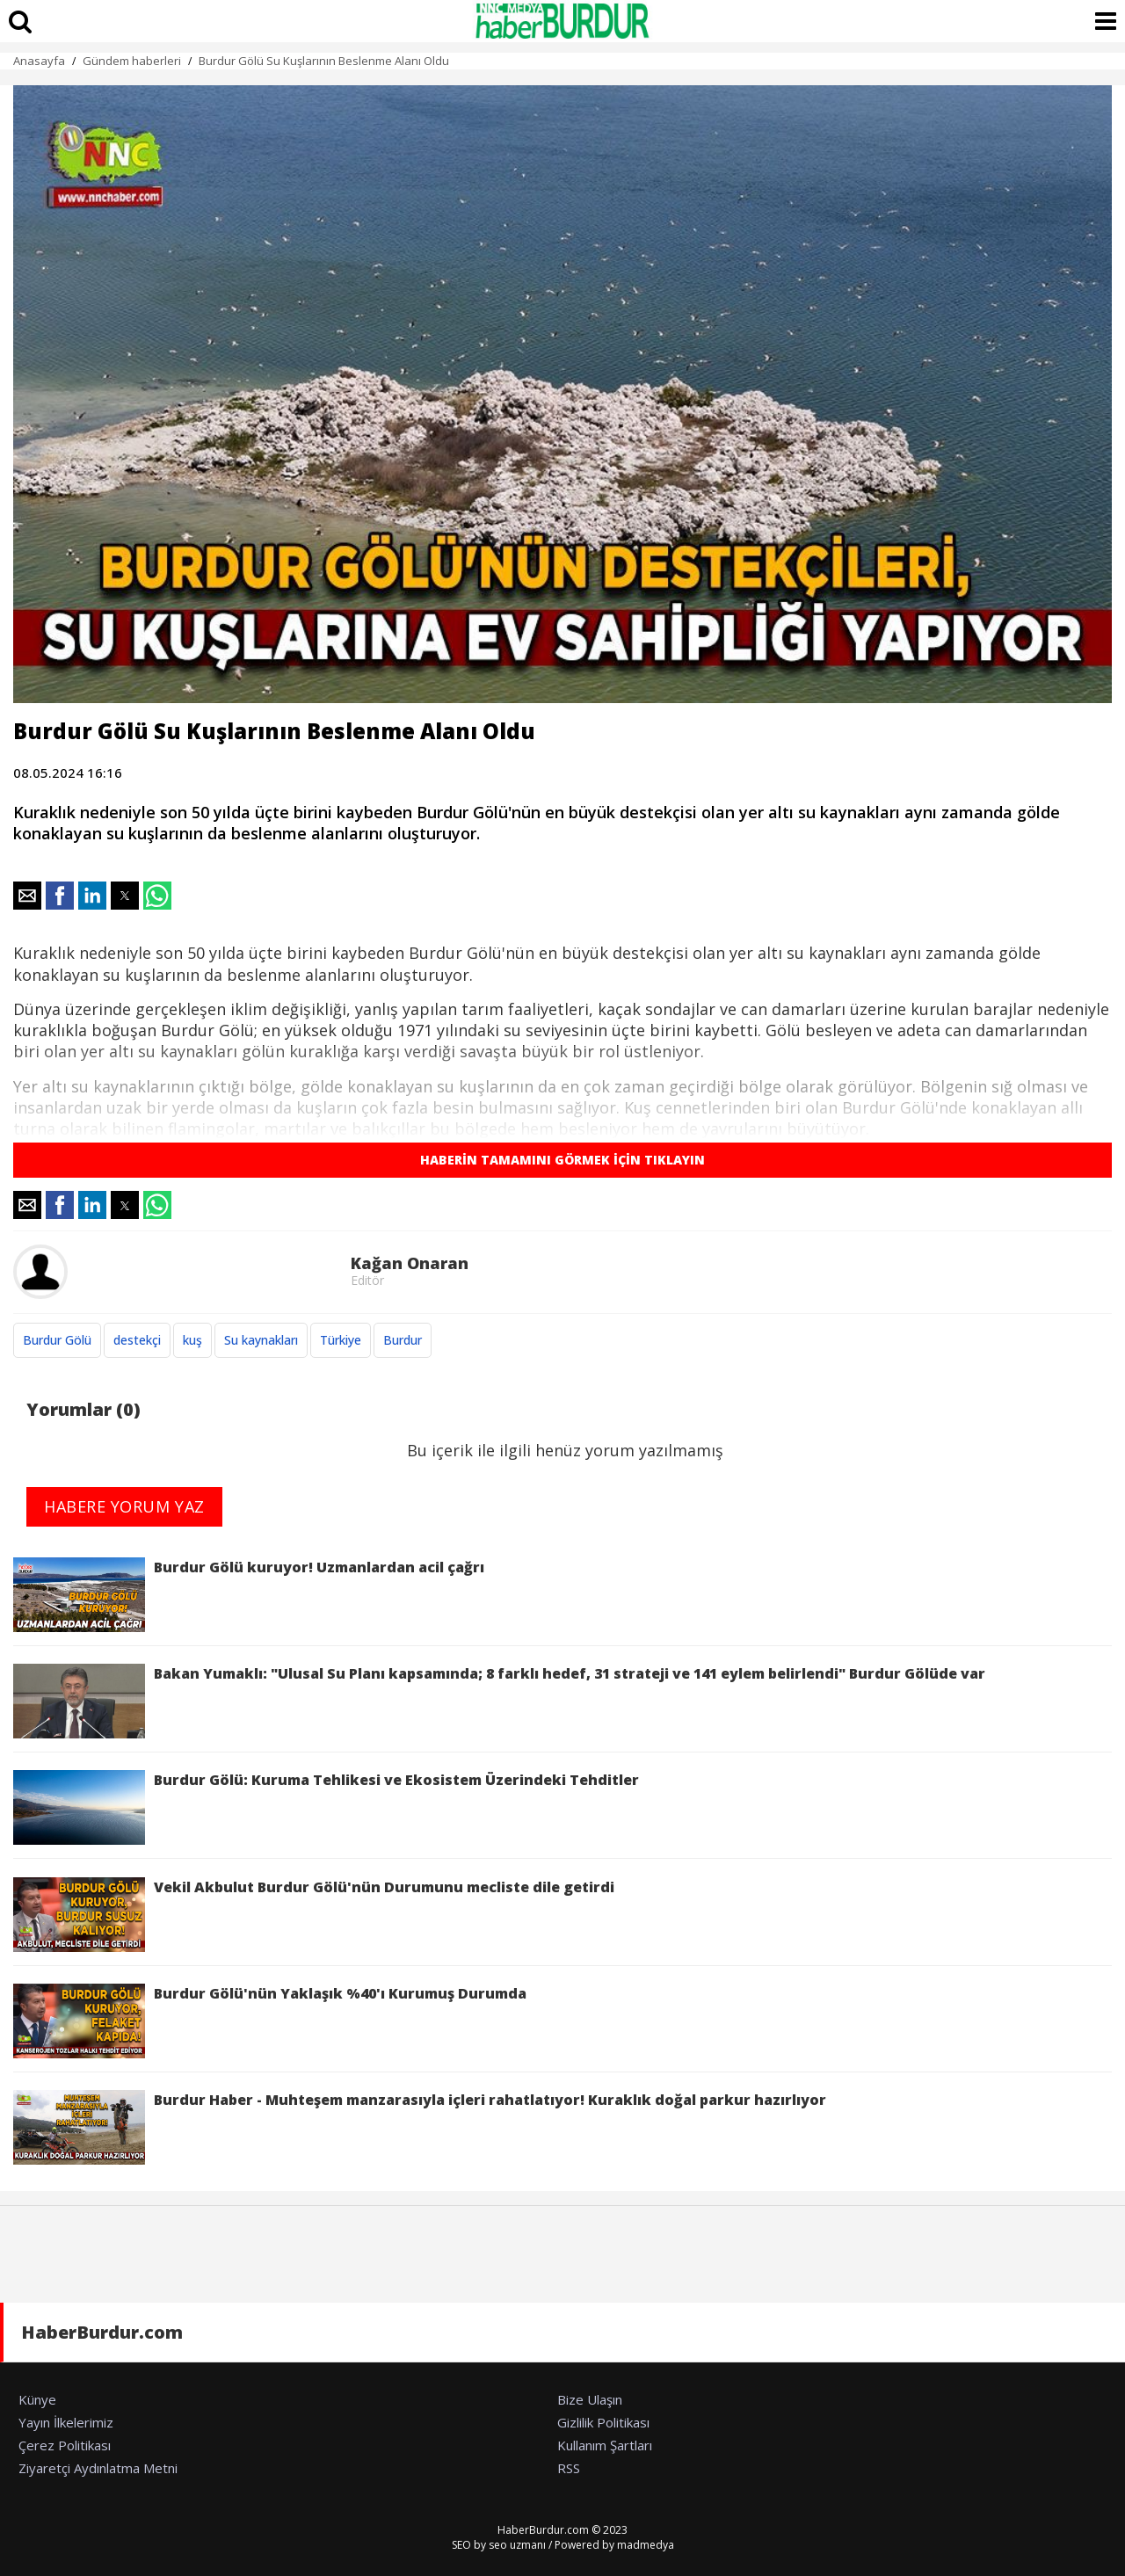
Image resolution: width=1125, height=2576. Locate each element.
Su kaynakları (261, 1340)
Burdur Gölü (57, 1340)
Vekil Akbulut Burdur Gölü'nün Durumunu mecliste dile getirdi (313, 1914)
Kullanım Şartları (604, 2445)
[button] (27, 896)
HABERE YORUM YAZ (124, 1506)
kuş (192, 1340)
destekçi (137, 1340)
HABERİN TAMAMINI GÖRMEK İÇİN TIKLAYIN (562, 1159)
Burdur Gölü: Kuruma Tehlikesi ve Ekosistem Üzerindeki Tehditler (326, 1807)
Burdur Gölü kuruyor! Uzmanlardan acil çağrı (248, 1594)
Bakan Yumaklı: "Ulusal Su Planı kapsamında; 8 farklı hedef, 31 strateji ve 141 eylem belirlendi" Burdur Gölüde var (499, 1701)
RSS (568, 2468)
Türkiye (340, 1340)
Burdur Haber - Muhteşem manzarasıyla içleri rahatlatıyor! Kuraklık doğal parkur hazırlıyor (419, 2127)
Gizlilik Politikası (603, 2422)
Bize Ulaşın (589, 2399)
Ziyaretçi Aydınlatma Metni (98, 2468)
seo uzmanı (517, 2544)
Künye (37, 2399)
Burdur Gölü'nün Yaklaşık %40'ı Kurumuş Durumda (269, 2021)
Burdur (402, 1340)
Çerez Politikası (64, 2445)
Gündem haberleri (132, 61)
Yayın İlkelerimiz (65, 2422)
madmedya (645, 2544)
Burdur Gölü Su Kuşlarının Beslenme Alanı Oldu (324, 61)
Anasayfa (39, 61)
